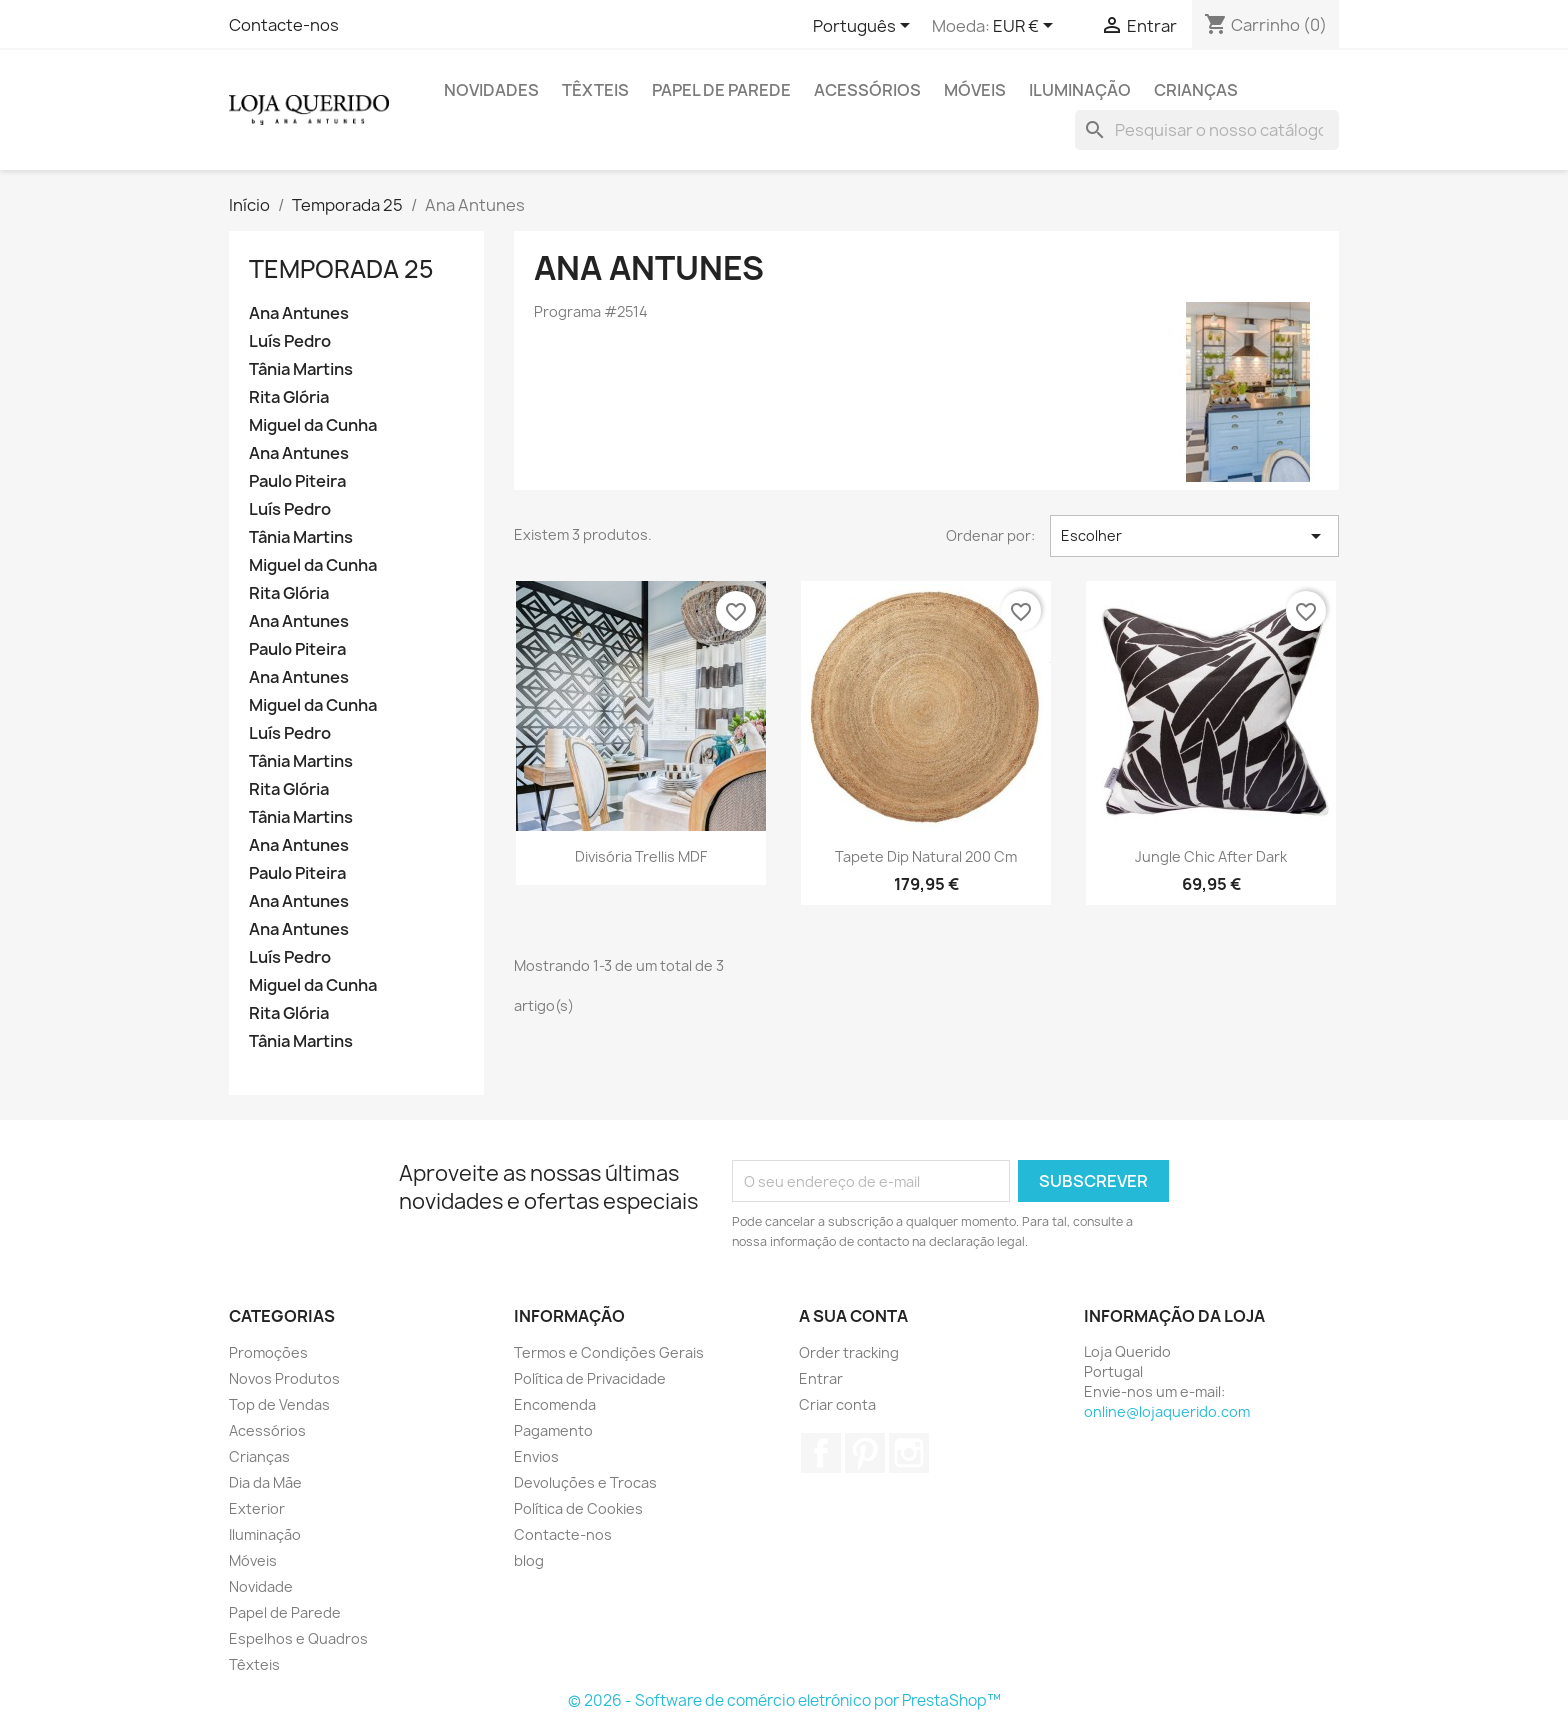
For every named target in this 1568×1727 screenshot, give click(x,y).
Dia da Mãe (265, 1482)
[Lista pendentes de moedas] (1026, 27)
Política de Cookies (578, 1508)
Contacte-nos (284, 25)
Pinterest (865, 1453)
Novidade (261, 1586)
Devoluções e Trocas (585, 1482)
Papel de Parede (721, 90)
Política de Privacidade (590, 1378)
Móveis (975, 90)
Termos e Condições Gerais (609, 1352)
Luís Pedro (290, 341)
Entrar (821, 1378)
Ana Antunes (299, 313)
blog (529, 1560)
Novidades (491, 90)
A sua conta (853, 1316)
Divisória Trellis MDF (641, 856)
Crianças (1196, 90)
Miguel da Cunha (313, 425)
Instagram (909, 1453)
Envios (536, 1456)
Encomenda (555, 1404)
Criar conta (837, 1404)
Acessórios (867, 90)
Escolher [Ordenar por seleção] (1194, 536)
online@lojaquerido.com (1167, 1411)
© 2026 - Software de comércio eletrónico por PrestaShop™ (784, 1700)
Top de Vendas (279, 1404)
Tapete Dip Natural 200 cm (926, 856)
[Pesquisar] (1207, 130)
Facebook (821, 1453)
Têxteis (595, 90)
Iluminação (1080, 90)
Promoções (268, 1352)
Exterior (257, 1508)
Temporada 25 (341, 269)
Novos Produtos (284, 1378)
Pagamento (553, 1430)
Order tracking (849, 1352)
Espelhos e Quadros (298, 1638)
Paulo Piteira (297, 481)
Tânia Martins (301, 369)
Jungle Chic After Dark (1211, 856)
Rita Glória (289, 397)
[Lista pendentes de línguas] (865, 27)
